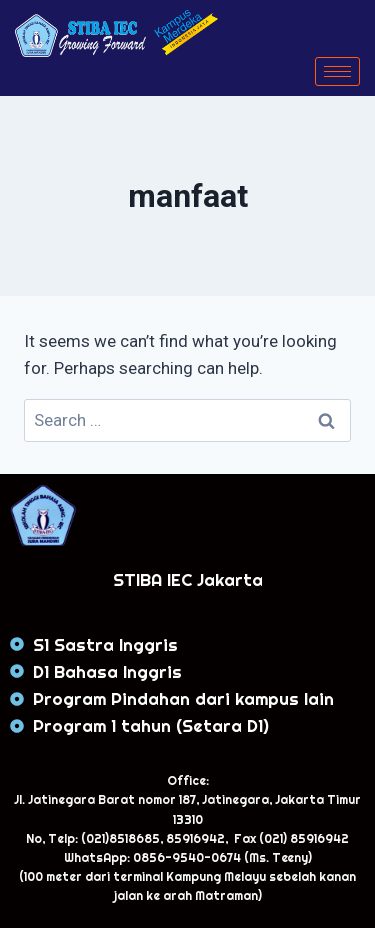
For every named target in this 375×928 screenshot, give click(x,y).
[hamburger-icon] (337, 71)
